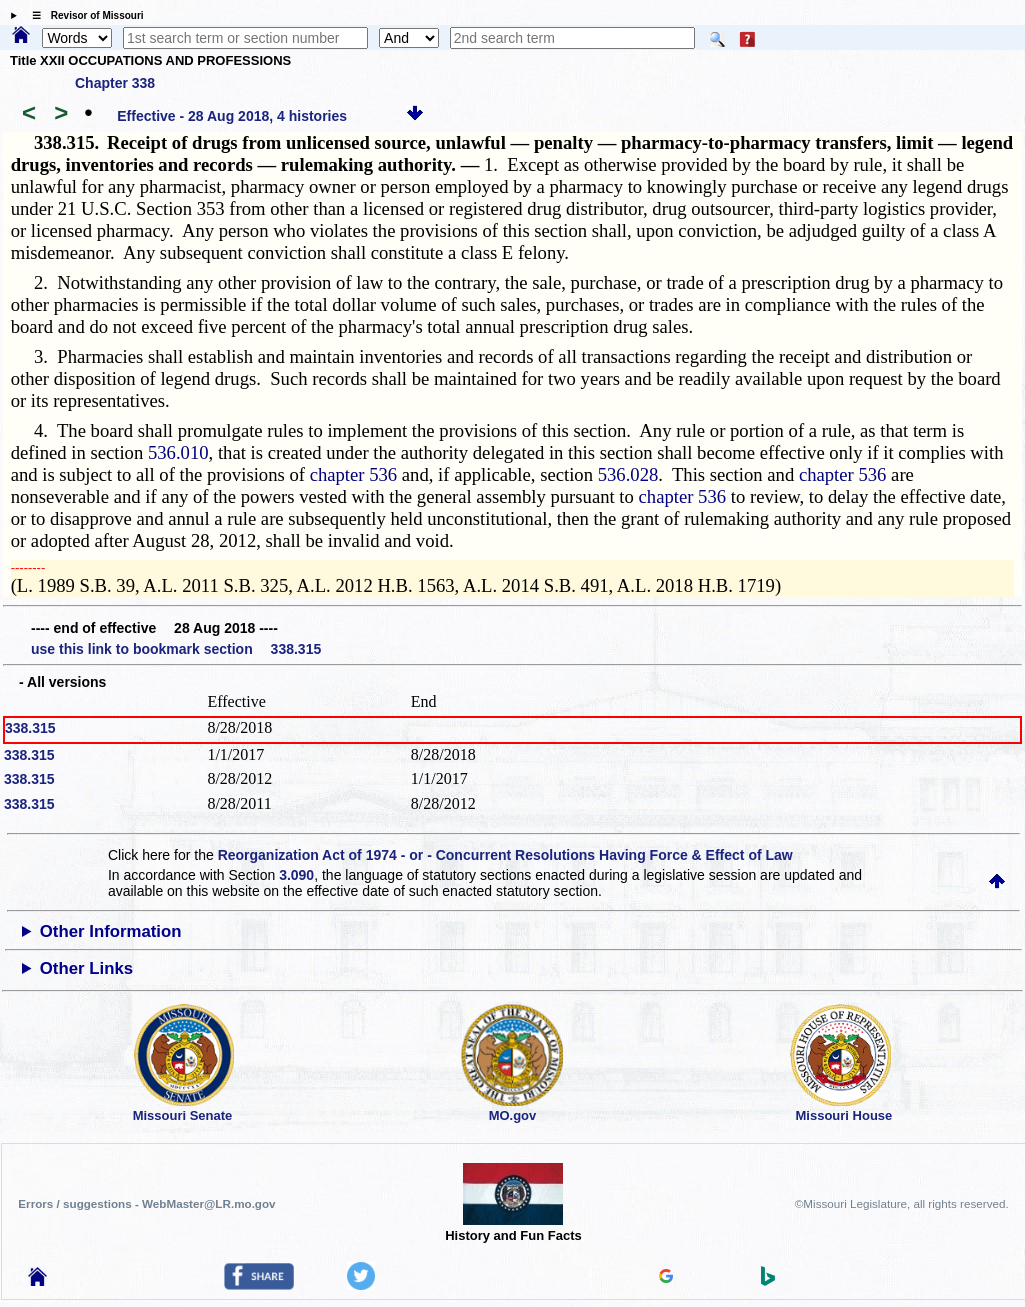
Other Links (86, 968)
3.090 (296, 875)
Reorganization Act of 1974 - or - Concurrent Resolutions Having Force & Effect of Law (505, 855)
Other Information (111, 931)
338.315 (30, 728)
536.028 (628, 474)
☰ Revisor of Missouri (83, 15)
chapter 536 (354, 474)
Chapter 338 (115, 83)
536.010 (178, 452)
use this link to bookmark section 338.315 (176, 649)
